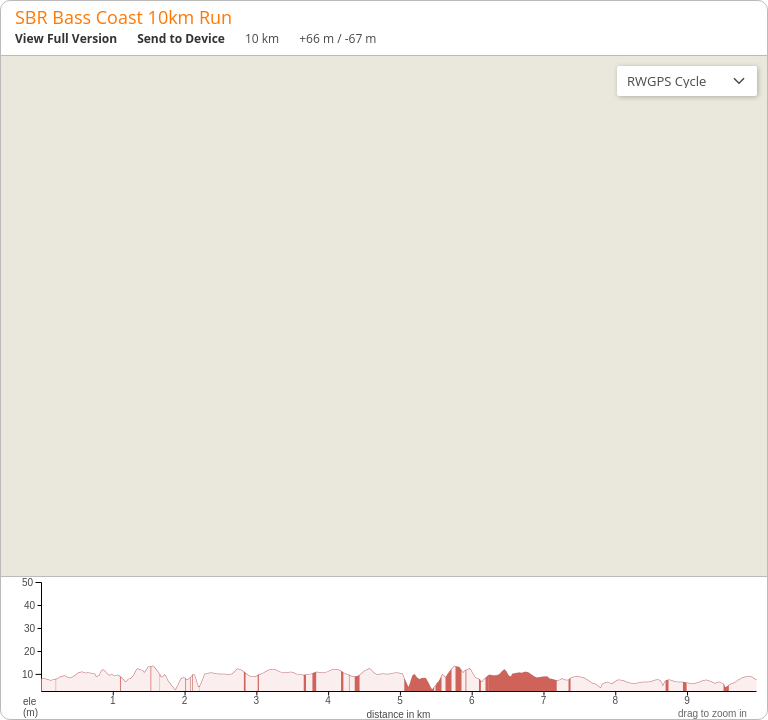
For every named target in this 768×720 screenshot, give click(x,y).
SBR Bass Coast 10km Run (123, 17)
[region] (384, 316)
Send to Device (181, 38)
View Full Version (66, 38)
